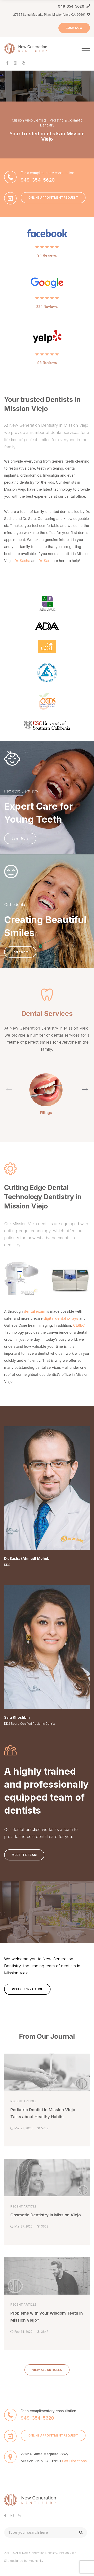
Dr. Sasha (22, 561)
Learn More (20, 838)
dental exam (34, 1311)
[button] (85, 1089)
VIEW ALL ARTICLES (47, 2370)
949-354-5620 (71, 6)
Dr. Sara (45, 561)
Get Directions (74, 2461)
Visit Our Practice (27, 1989)
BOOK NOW (74, 28)
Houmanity (36, 2560)
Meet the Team (24, 1855)
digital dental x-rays (61, 1318)
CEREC (79, 1325)
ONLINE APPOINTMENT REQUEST (53, 197)
